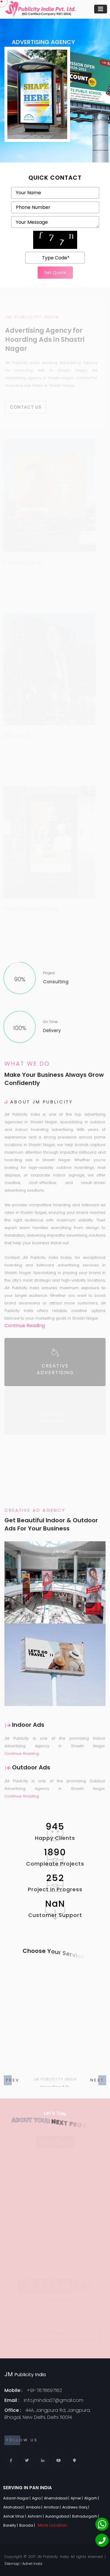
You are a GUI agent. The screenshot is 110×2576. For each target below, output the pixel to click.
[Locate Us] (74, 2460)
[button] (97, 2080)
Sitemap (12, 2563)
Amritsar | (53, 2507)
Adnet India (32, 2563)
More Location (52, 2525)
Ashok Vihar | (15, 2516)
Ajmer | (77, 2498)
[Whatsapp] (102, 2524)
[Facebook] (11, 2460)
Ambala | (34, 2507)
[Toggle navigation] (100, 9)
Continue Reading (24, 1325)
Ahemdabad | (57, 2498)
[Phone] (102, 2540)
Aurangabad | (58, 2516)
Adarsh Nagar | (17, 2498)
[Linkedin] (42, 2460)
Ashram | (36, 2516)
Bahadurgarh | (86, 2516)
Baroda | (27, 2525)
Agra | (37, 2498)
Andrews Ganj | (76, 2507)
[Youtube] (58, 2460)
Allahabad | (14, 2507)
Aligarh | (92, 2498)
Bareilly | (11, 2525)
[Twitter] (26, 2460)
